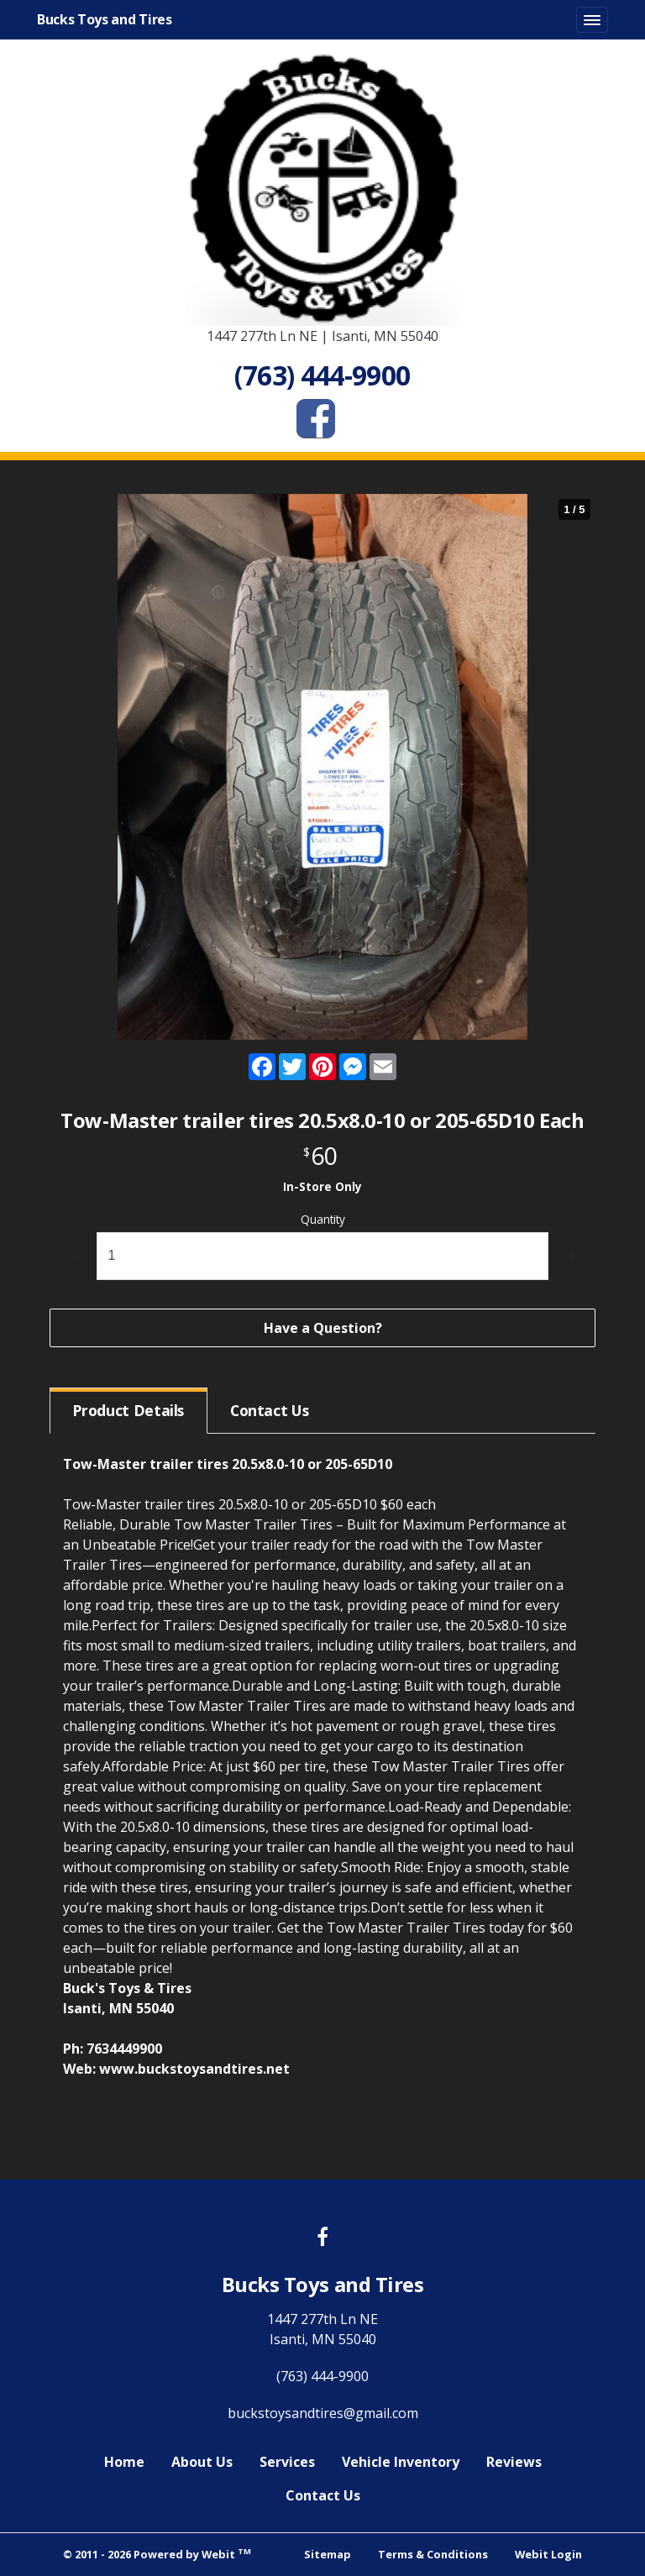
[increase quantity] (571, 1256)
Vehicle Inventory (400, 2462)
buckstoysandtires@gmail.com (323, 2413)
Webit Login (548, 2554)
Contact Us (323, 2495)
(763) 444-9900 (322, 2376)
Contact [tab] (269, 1410)
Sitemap (327, 2554)
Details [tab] (128, 1410)
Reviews (514, 2462)
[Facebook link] (322, 2238)
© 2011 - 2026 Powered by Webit (157, 2554)
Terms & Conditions (433, 2554)
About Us (202, 2462)
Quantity (323, 1219)
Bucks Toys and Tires (104, 19)
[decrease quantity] (73, 1256)
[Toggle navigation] (592, 20)
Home (124, 2462)
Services (287, 2462)
